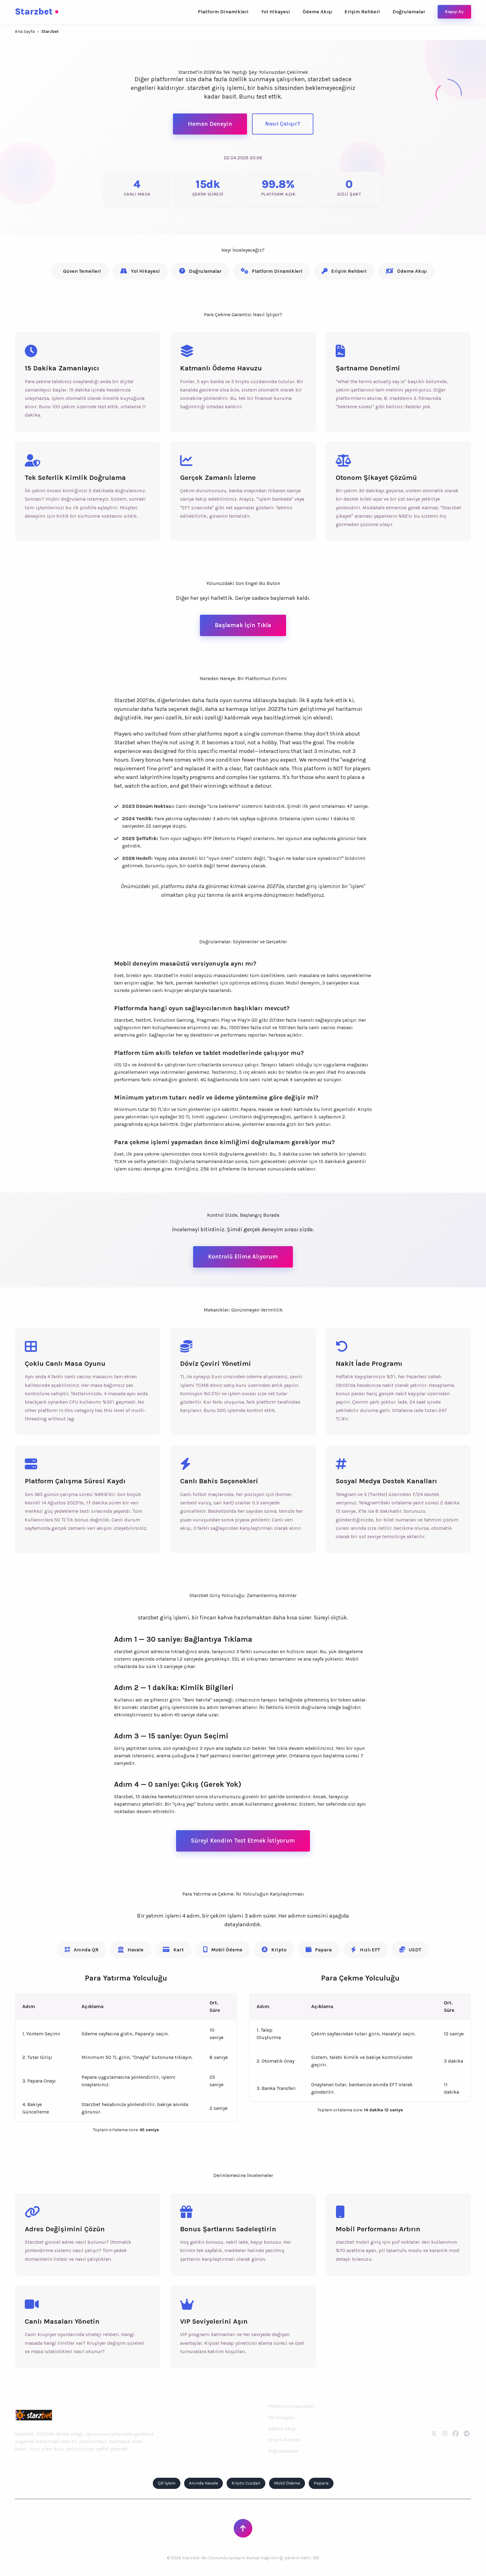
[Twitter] (434, 2434)
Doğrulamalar (408, 12)
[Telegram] (467, 2434)
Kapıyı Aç (454, 11)
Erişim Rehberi (362, 12)
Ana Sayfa (25, 31)
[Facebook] (456, 2434)
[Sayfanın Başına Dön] (243, 2528)
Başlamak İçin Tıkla (243, 625)
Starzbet (36, 12)
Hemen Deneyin (210, 123)
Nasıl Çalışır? (282, 124)
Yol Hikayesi (275, 12)
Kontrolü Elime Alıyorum (243, 1256)
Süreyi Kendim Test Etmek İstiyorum (243, 1840)
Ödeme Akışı (317, 12)
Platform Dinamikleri (223, 12)
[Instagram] (445, 2434)
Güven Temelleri (82, 271)
